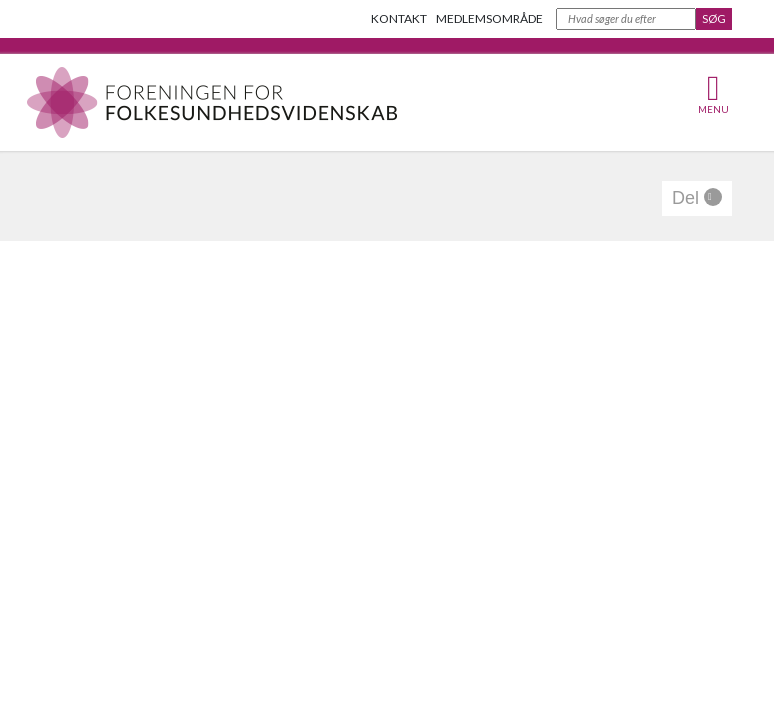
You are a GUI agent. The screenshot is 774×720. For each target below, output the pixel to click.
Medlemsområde (489, 18)
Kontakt (399, 18)
